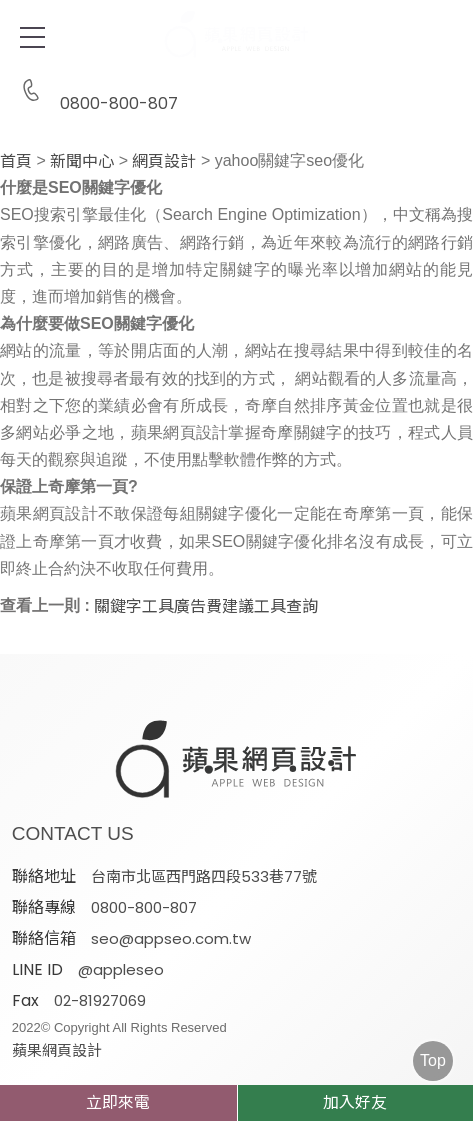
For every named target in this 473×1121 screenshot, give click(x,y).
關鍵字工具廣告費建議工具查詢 (206, 607)
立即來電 (118, 1102)
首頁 (16, 162)
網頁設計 (164, 162)
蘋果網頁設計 (57, 1050)
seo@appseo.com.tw (171, 938)
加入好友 (355, 1102)
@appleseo (121, 969)
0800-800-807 (95, 91)
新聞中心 (82, 162)
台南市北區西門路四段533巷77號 (204, 876)
